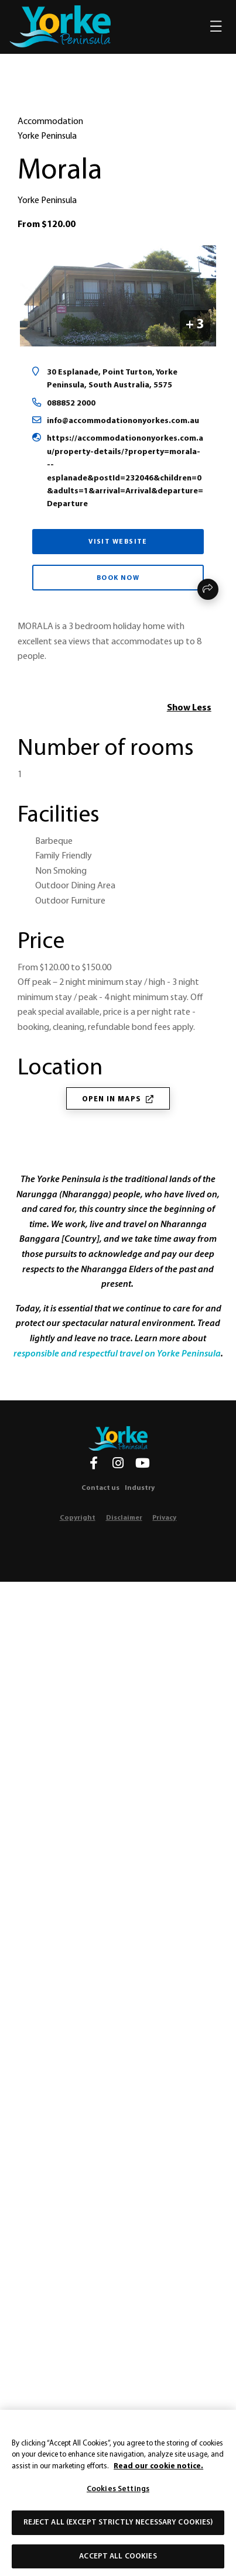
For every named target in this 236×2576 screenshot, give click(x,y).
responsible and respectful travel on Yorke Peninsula (117, 1354)
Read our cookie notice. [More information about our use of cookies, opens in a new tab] (158, 2475)
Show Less (189, 708)
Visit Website (118, 541)
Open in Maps (117, 1099)
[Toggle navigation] (216, 27)
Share (207, 589)
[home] (60, 26)
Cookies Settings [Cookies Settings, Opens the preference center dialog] (118, 2498)
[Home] (118, 1438)
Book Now (118, 578)
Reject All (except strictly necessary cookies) (118, 2531)
